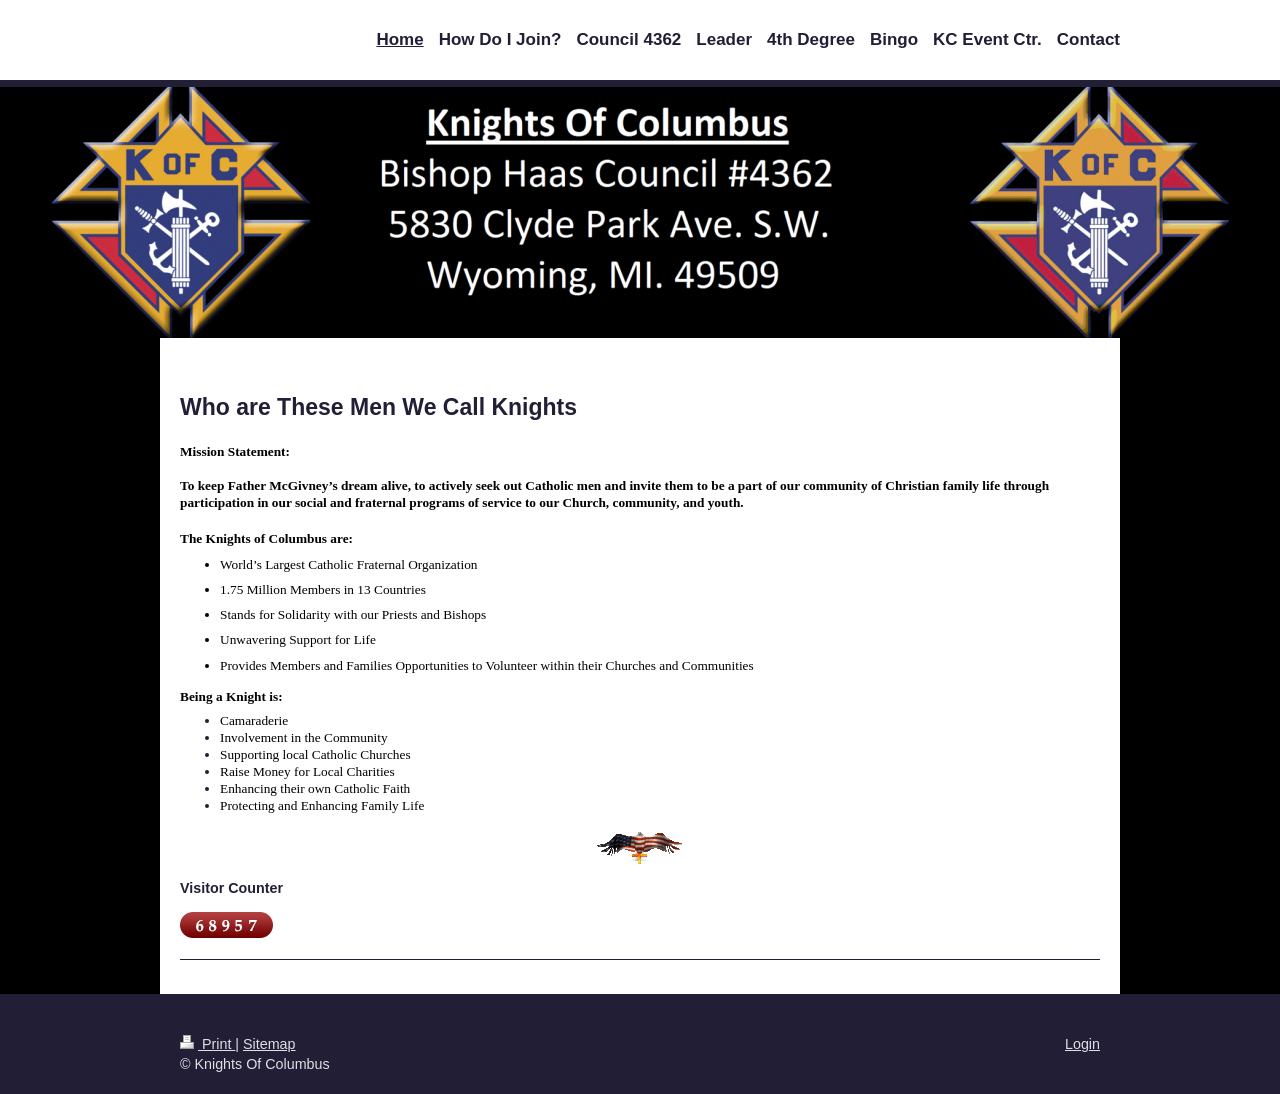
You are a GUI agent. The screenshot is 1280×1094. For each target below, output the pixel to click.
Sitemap (269, 1044)
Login (1082, 1044)
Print (207, 1044)
